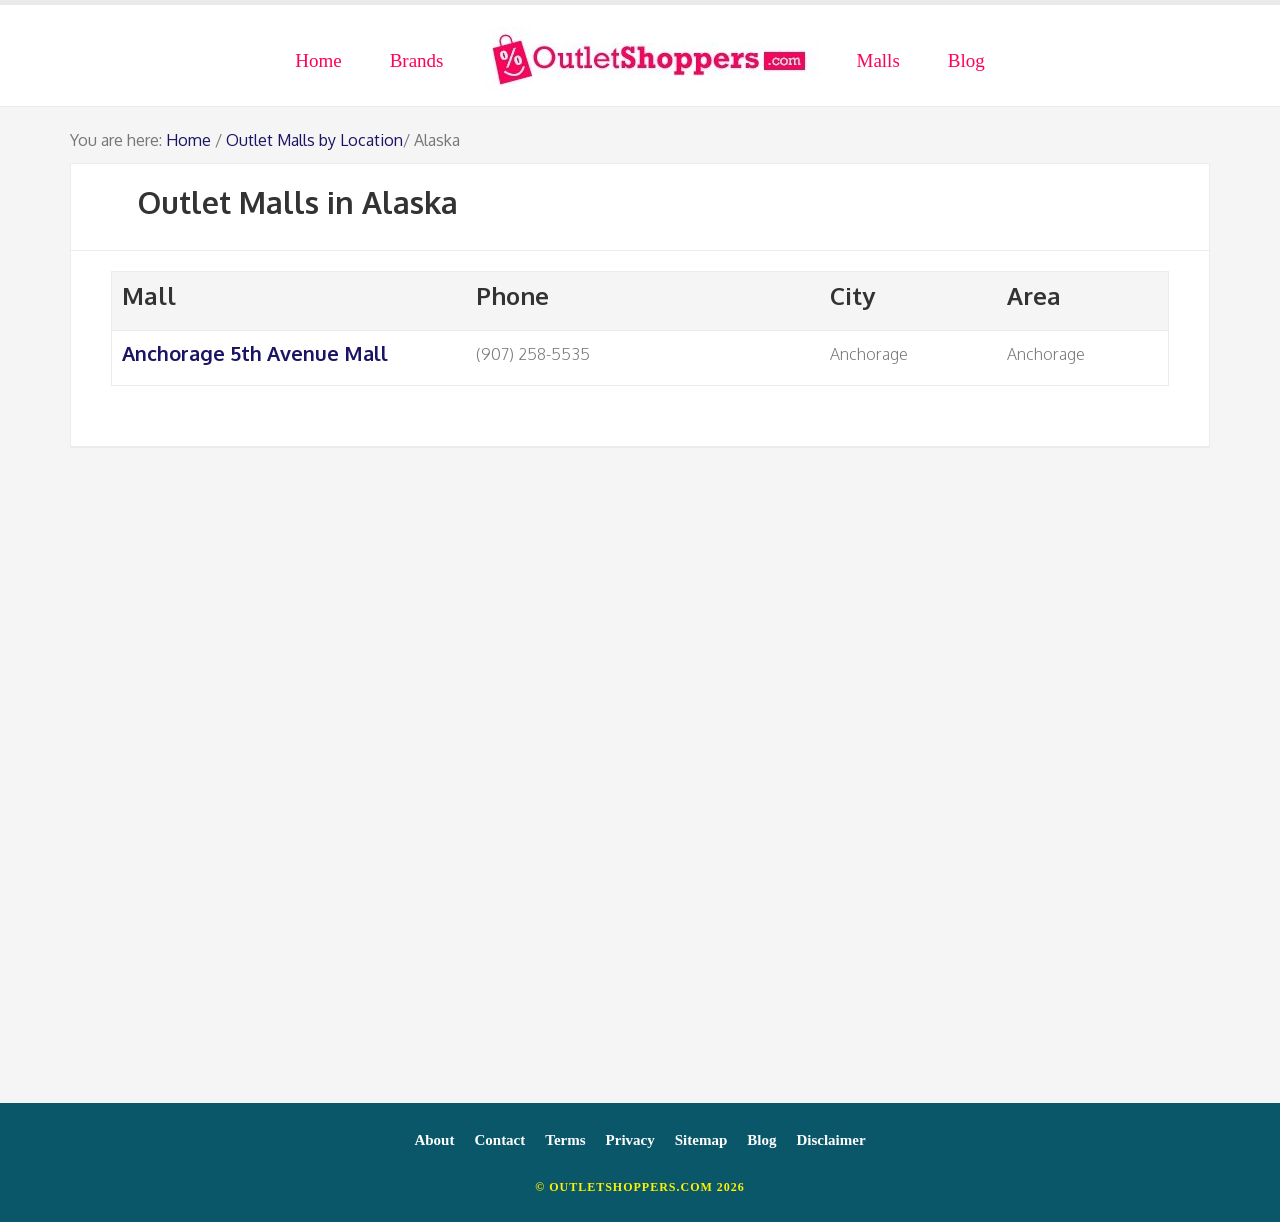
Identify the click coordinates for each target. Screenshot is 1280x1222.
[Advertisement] (640, 785)
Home (188, 140)
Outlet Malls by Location (314, 140)
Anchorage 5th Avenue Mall (255, 353)
